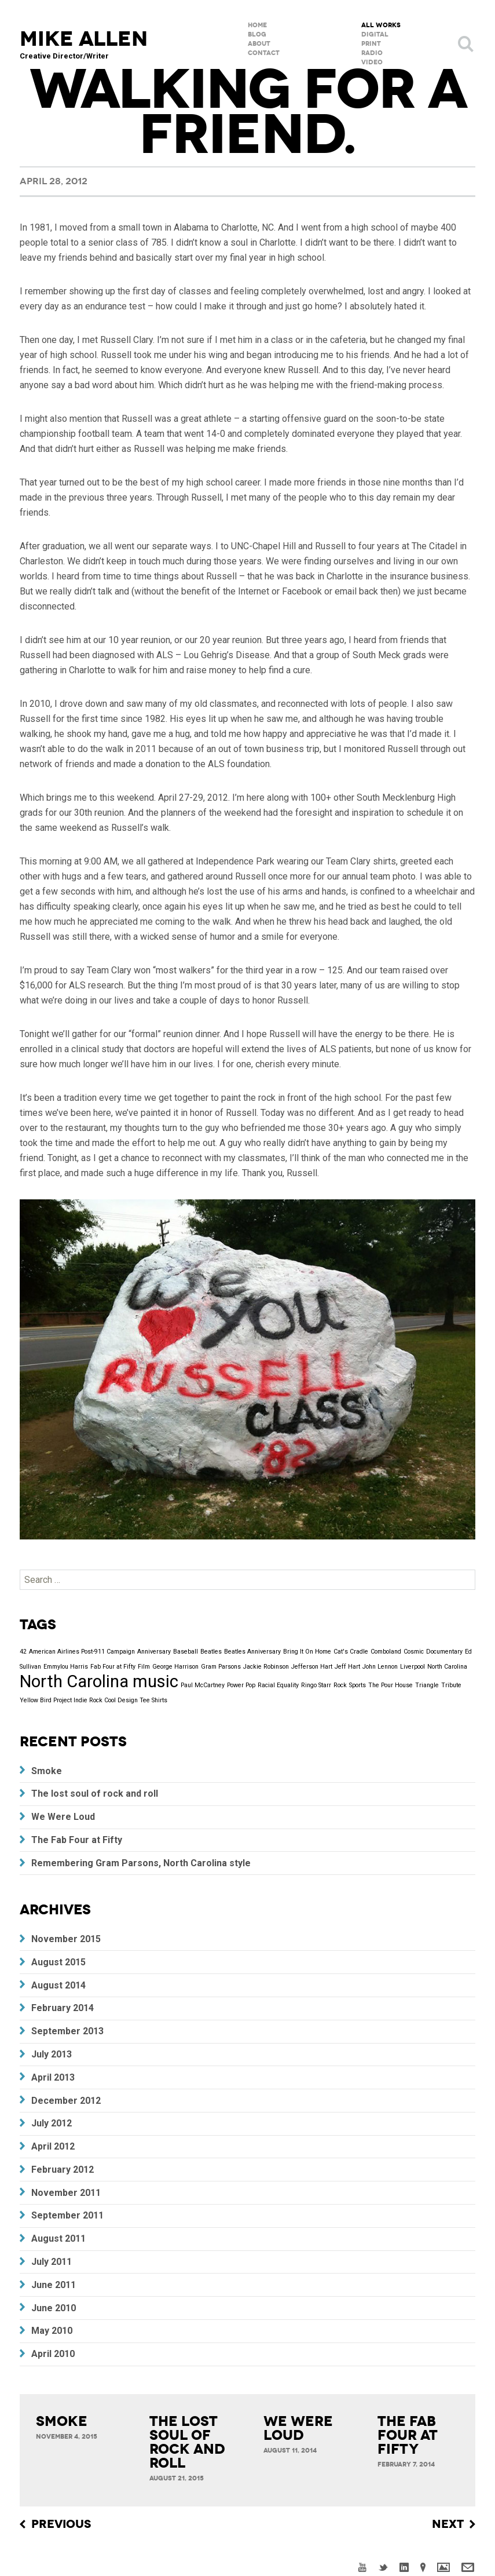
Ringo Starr (316, 1685)
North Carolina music (99, 1681)
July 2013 (51, 2054)
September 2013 (67, 2031)
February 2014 (62, 2007)
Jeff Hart (347, 1666)
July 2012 (51, 2123)
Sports (357, 1685)
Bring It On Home (307, 1651)
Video (372, 62)
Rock (340, 1685)
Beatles (211, 1651)
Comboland (386, 1651)
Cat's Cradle (350, 1651)
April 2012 (53, 2146)
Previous (61, 2524)
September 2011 (67, 2215)
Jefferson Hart (311, 1666)
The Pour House (390, 1685)
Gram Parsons (221, 1666)
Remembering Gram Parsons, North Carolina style (141, 1863)
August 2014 (58, 1985)
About (259, 44)
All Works (381, 25)
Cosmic (414, 1651)
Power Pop (241, 1685)
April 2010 (53, 2353)
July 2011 (51, 2261)
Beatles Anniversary (252, 1651)
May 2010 (51, 2330)
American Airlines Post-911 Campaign (82, 1651)
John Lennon (380, 1666)
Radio (372, 53)
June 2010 (53, 2308)
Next (448, 2524)
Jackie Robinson (266, 1666)
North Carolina (447, 1666)
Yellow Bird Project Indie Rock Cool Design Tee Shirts (93, 1700)
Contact (264, 53)
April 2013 (53, 2077)
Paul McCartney (203, 1685)
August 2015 (58, 1962)
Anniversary (154, 1651)
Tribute (451, 1685)
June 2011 (53, 2284)
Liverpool (412, 1666)
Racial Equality (278, 1685)
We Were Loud (63, 1816)
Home (257, 25)
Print (371, 44)
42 (23, 1651)
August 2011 (58, 2238)
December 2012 (66, 2100)
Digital (374, 34)
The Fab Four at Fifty (76, 1839)
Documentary (444, 1651)
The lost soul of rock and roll (94, 1793)
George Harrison (175, 1666)
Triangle (427, 1685)
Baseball (185, 1651)
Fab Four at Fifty (112, 1666)
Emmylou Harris (65, 1666)
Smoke (46, 1770)
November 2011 (66, 2192)
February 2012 (62, 2169)
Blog (257, 34)
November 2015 (66, 1938)
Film (144, 1666)
